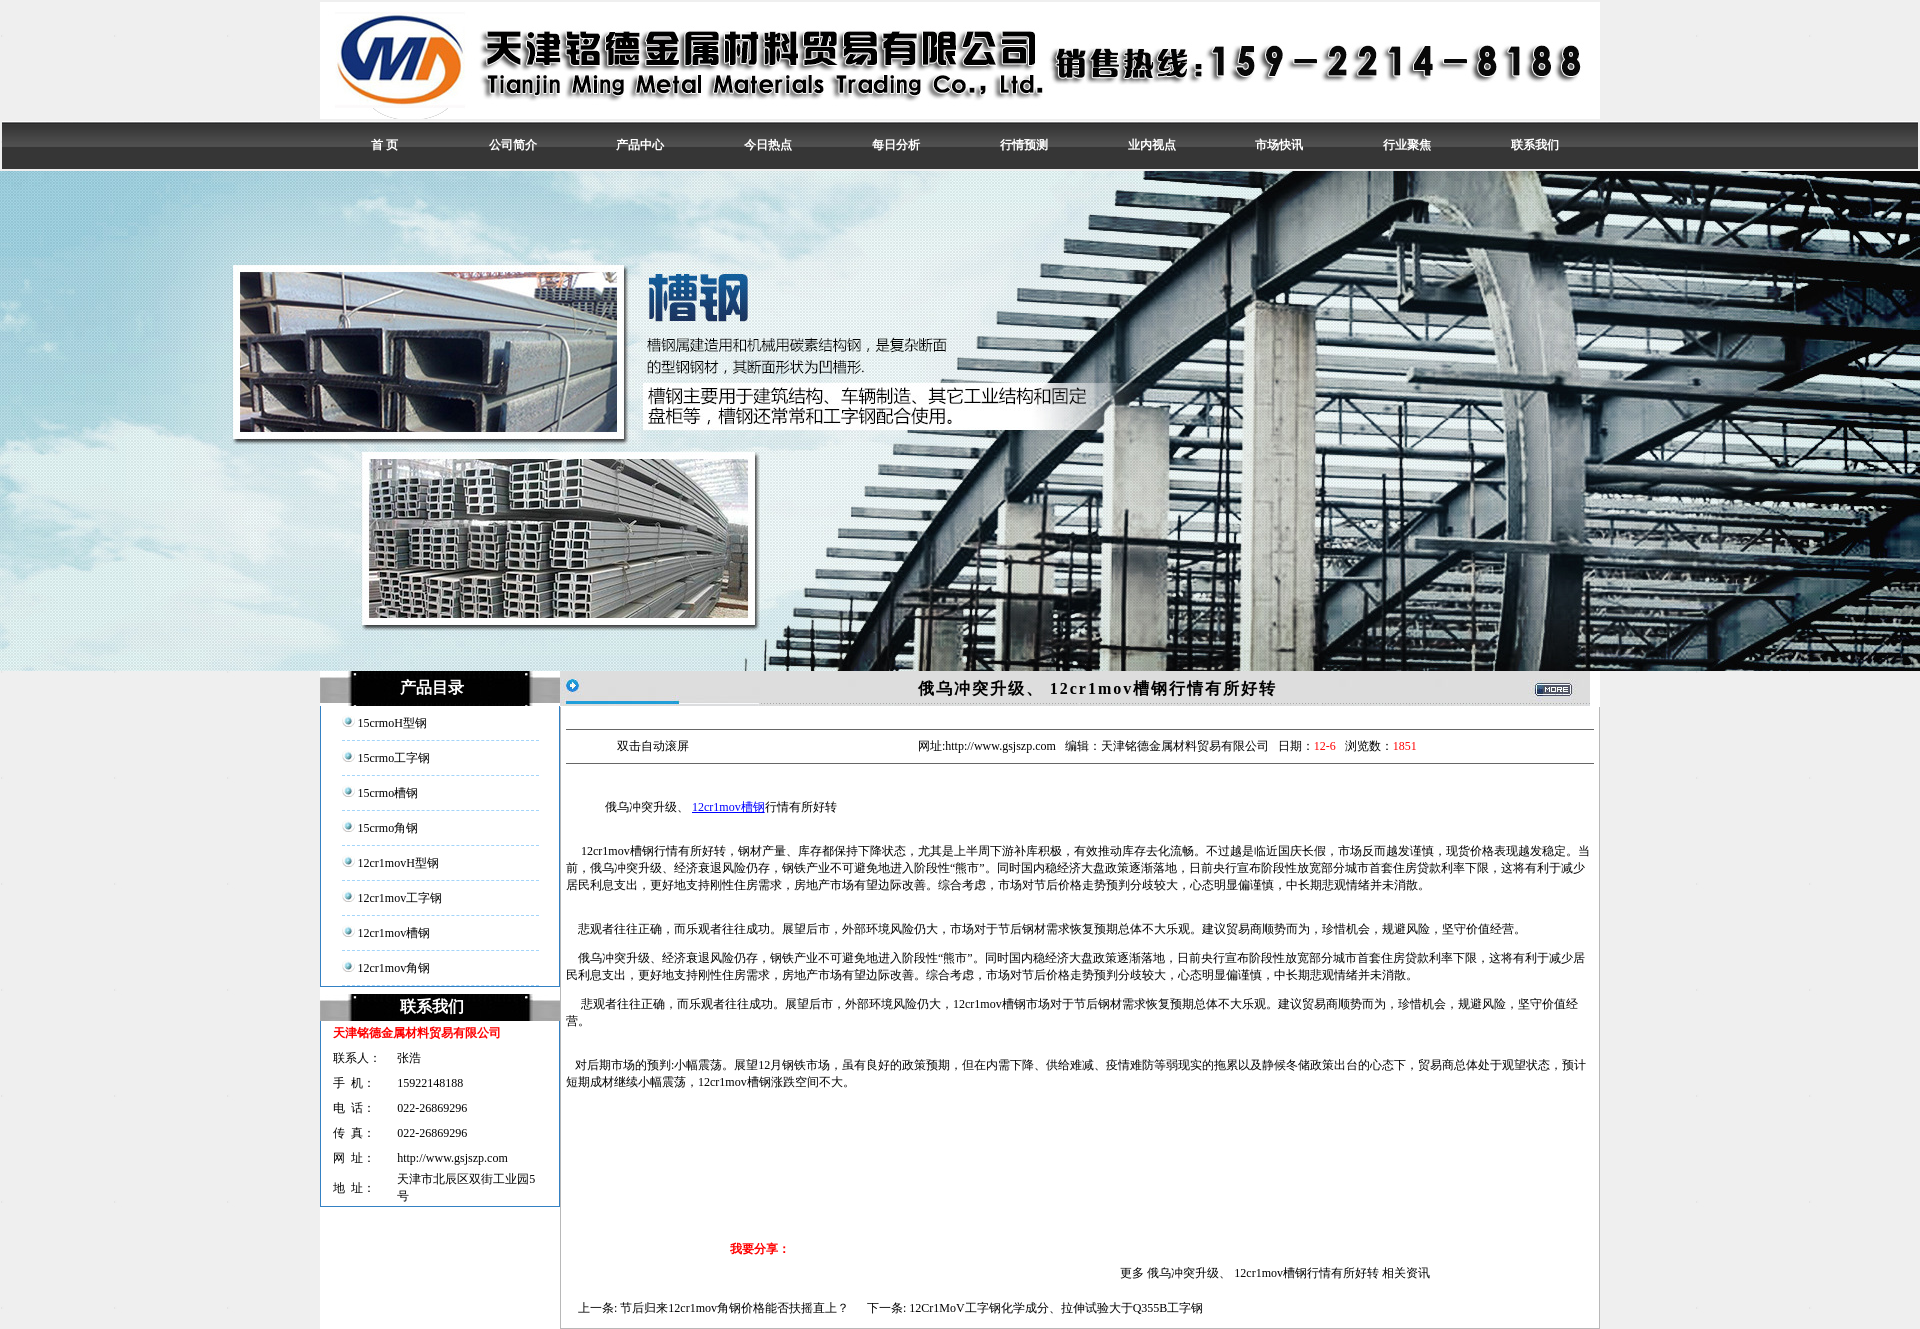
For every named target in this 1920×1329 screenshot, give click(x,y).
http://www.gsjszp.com (452, 1158)
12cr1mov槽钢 (728, 807)
